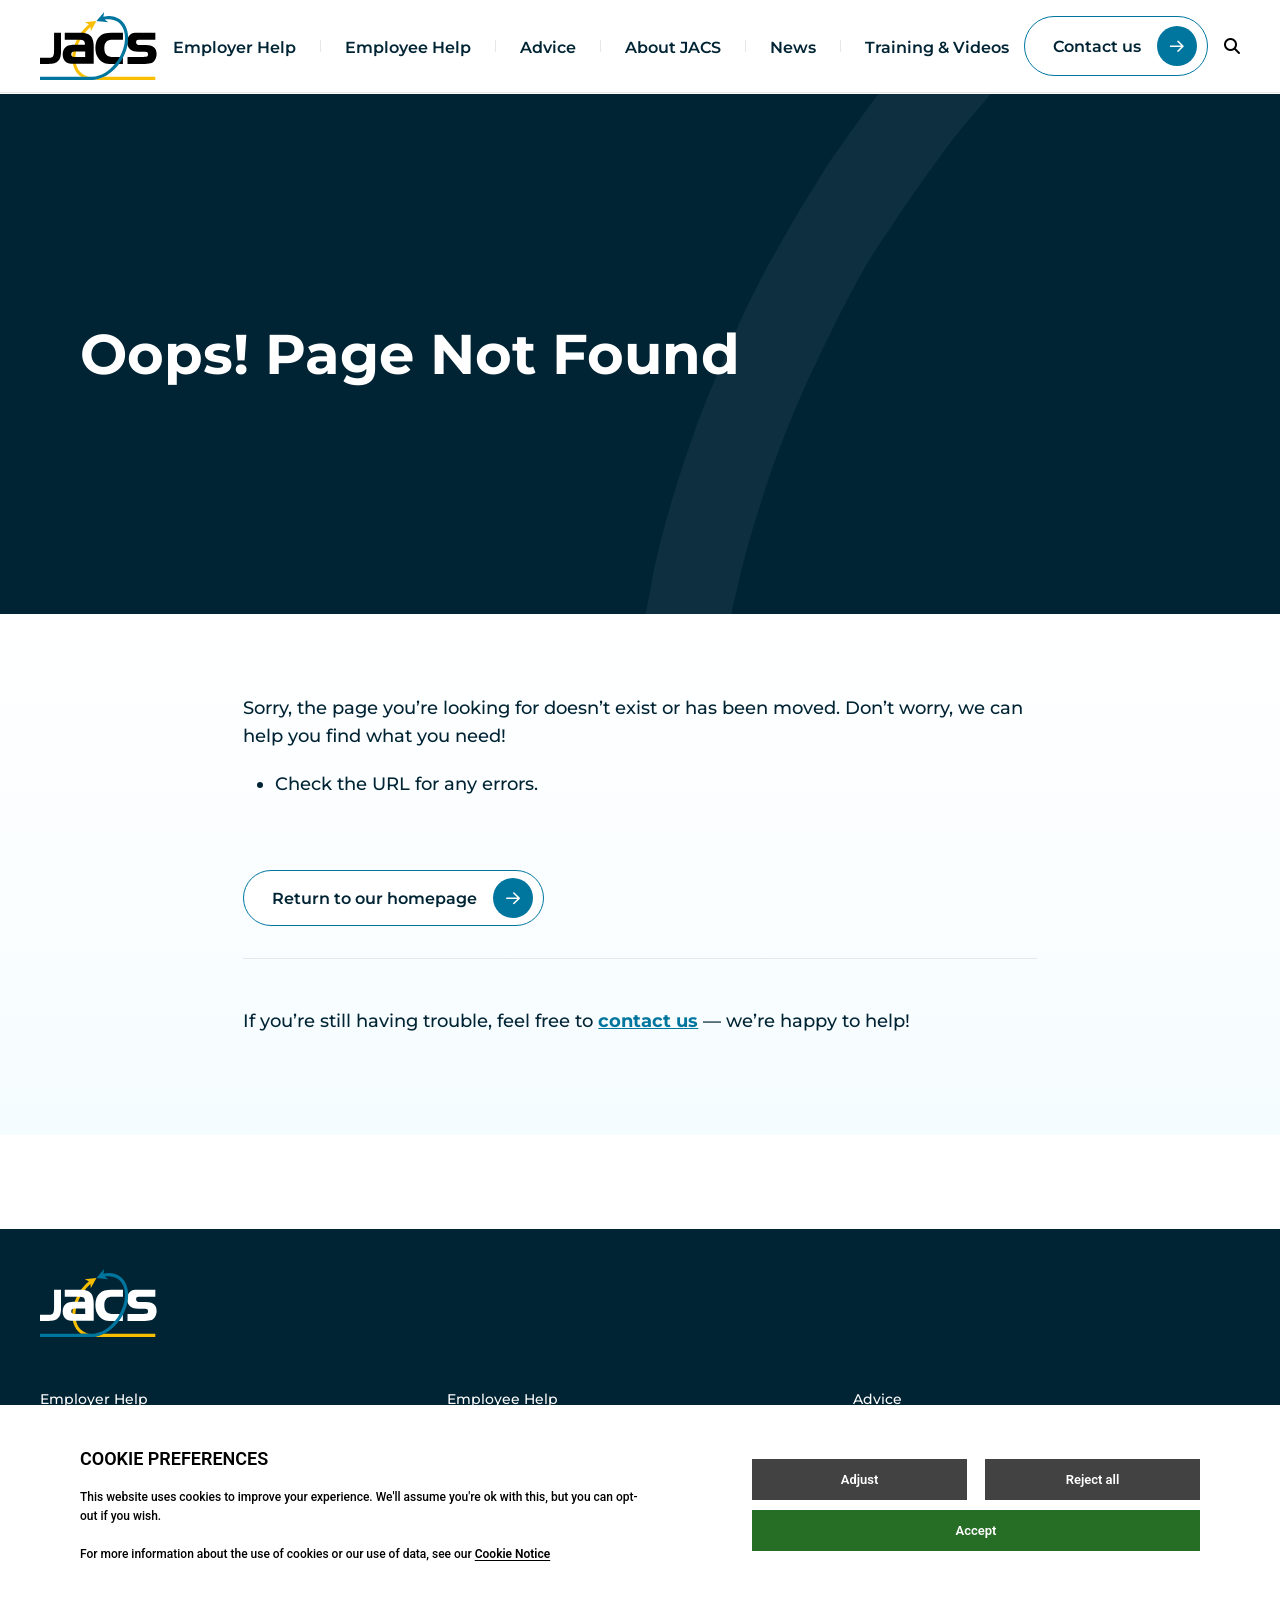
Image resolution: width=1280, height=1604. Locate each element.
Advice (548, 47)
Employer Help (234, 47)
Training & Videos (937, 47)
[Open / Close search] (1232, 46)
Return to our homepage (402, 898)
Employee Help (408, 47)
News (793, 47)
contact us (648, 1021)
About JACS (673, 47)
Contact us (1125, 46)
